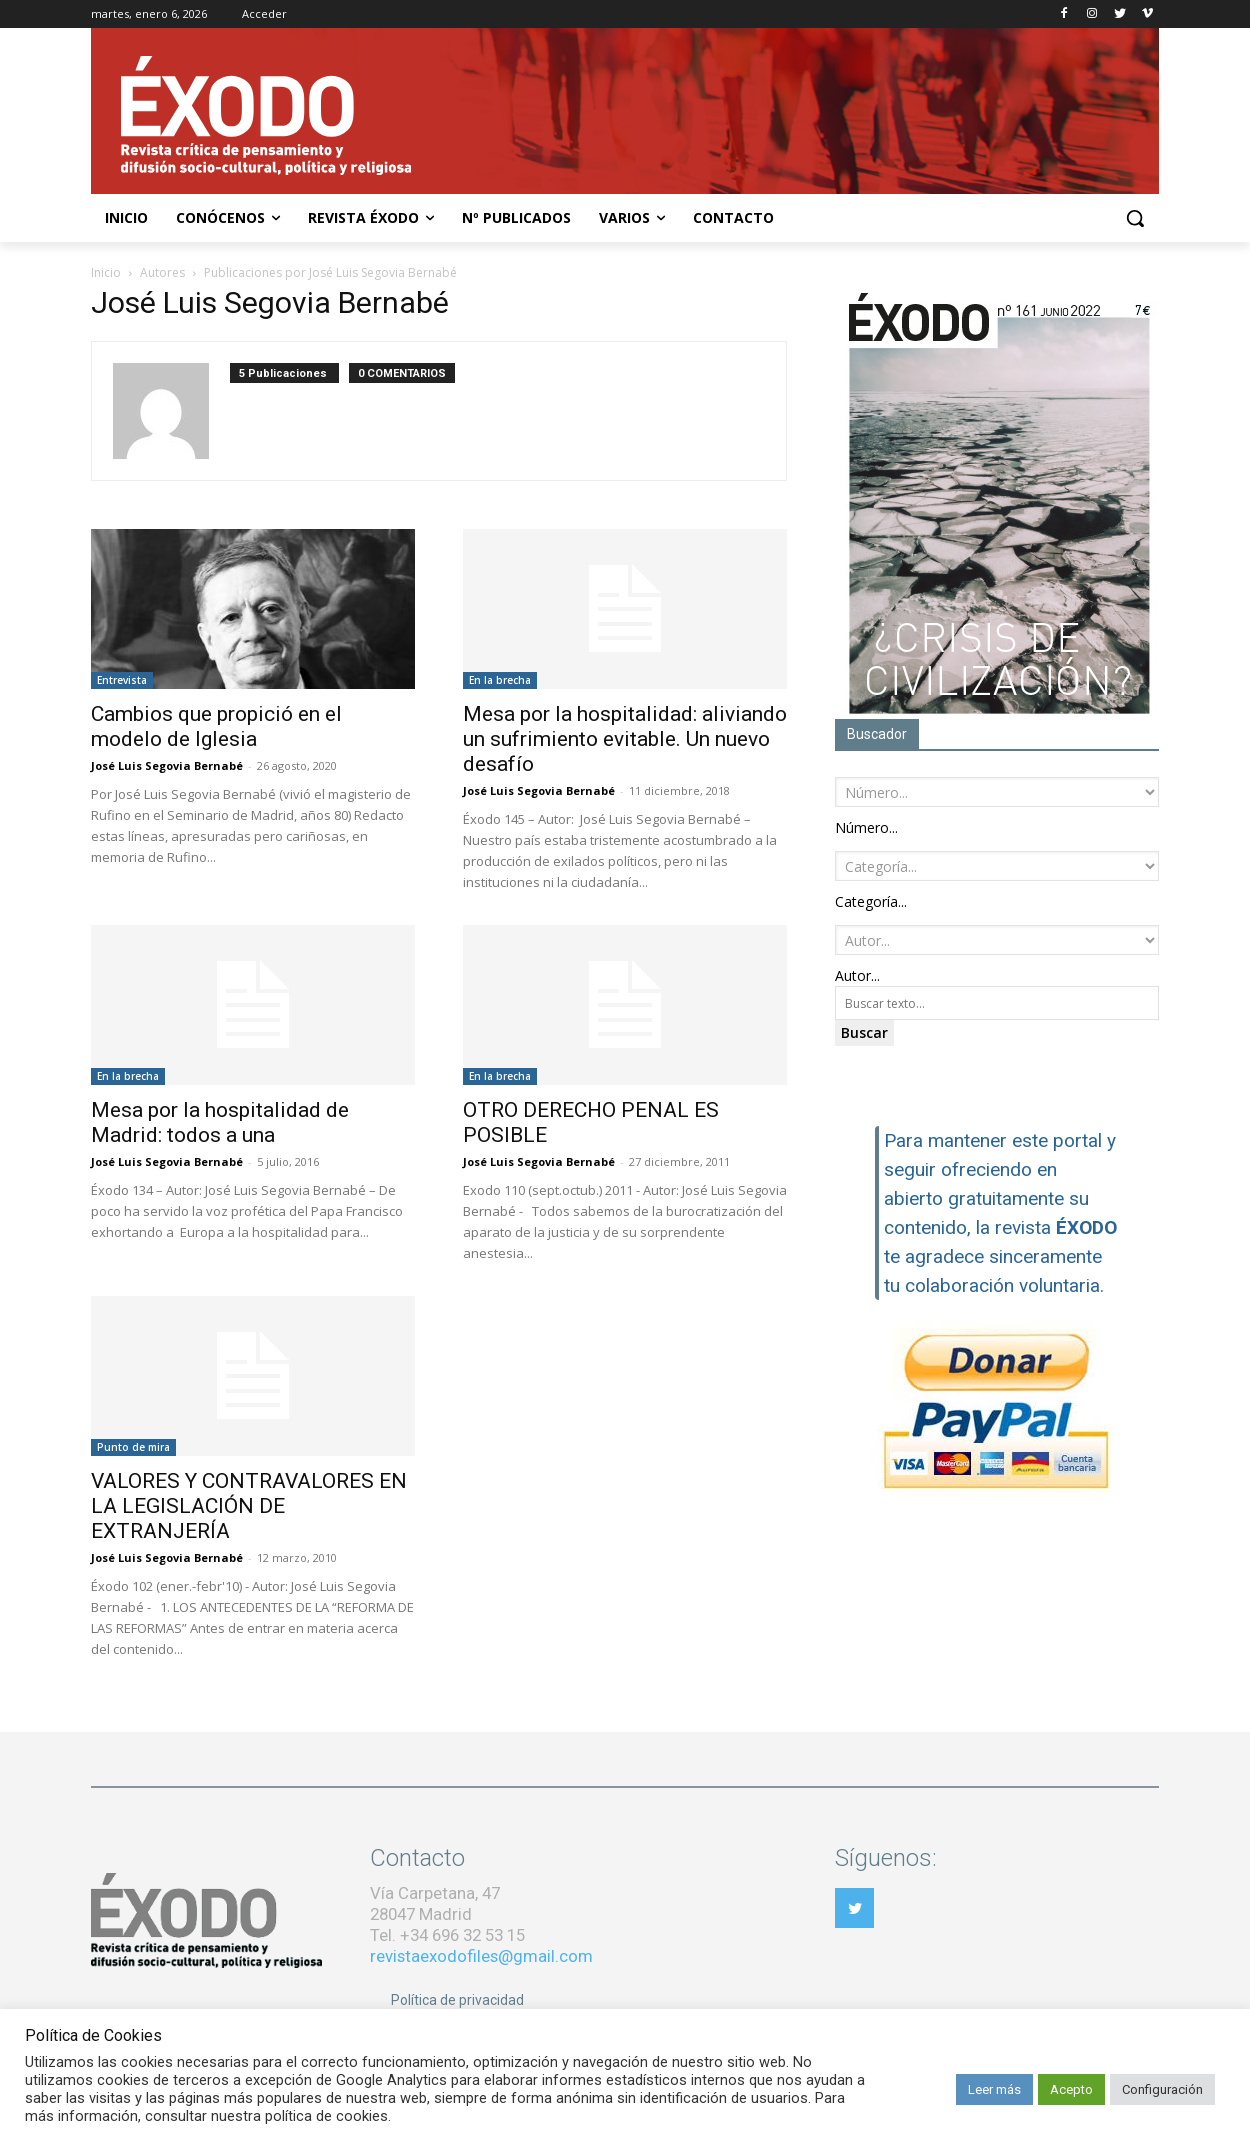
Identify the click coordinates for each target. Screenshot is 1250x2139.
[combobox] (866, 827)
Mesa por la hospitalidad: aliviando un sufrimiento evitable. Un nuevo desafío (625, 739)
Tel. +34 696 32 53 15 (447, 1935)
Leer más (994, 2089)
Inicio (106, 272)
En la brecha (500, 680)
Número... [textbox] (866, 827)
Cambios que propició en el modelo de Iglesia (216, 726)
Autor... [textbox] (857, 975)
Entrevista (122, 680)
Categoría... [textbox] (871, 901)
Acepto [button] (1071, 2089)
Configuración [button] (1162, 2089)
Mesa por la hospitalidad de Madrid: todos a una (220, 1122)
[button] (1135, 218)
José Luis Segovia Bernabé (167, 765)
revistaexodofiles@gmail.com (481, 1956)
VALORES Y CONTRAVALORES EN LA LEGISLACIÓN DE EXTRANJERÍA (249, 1506)
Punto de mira (133, 1447)
